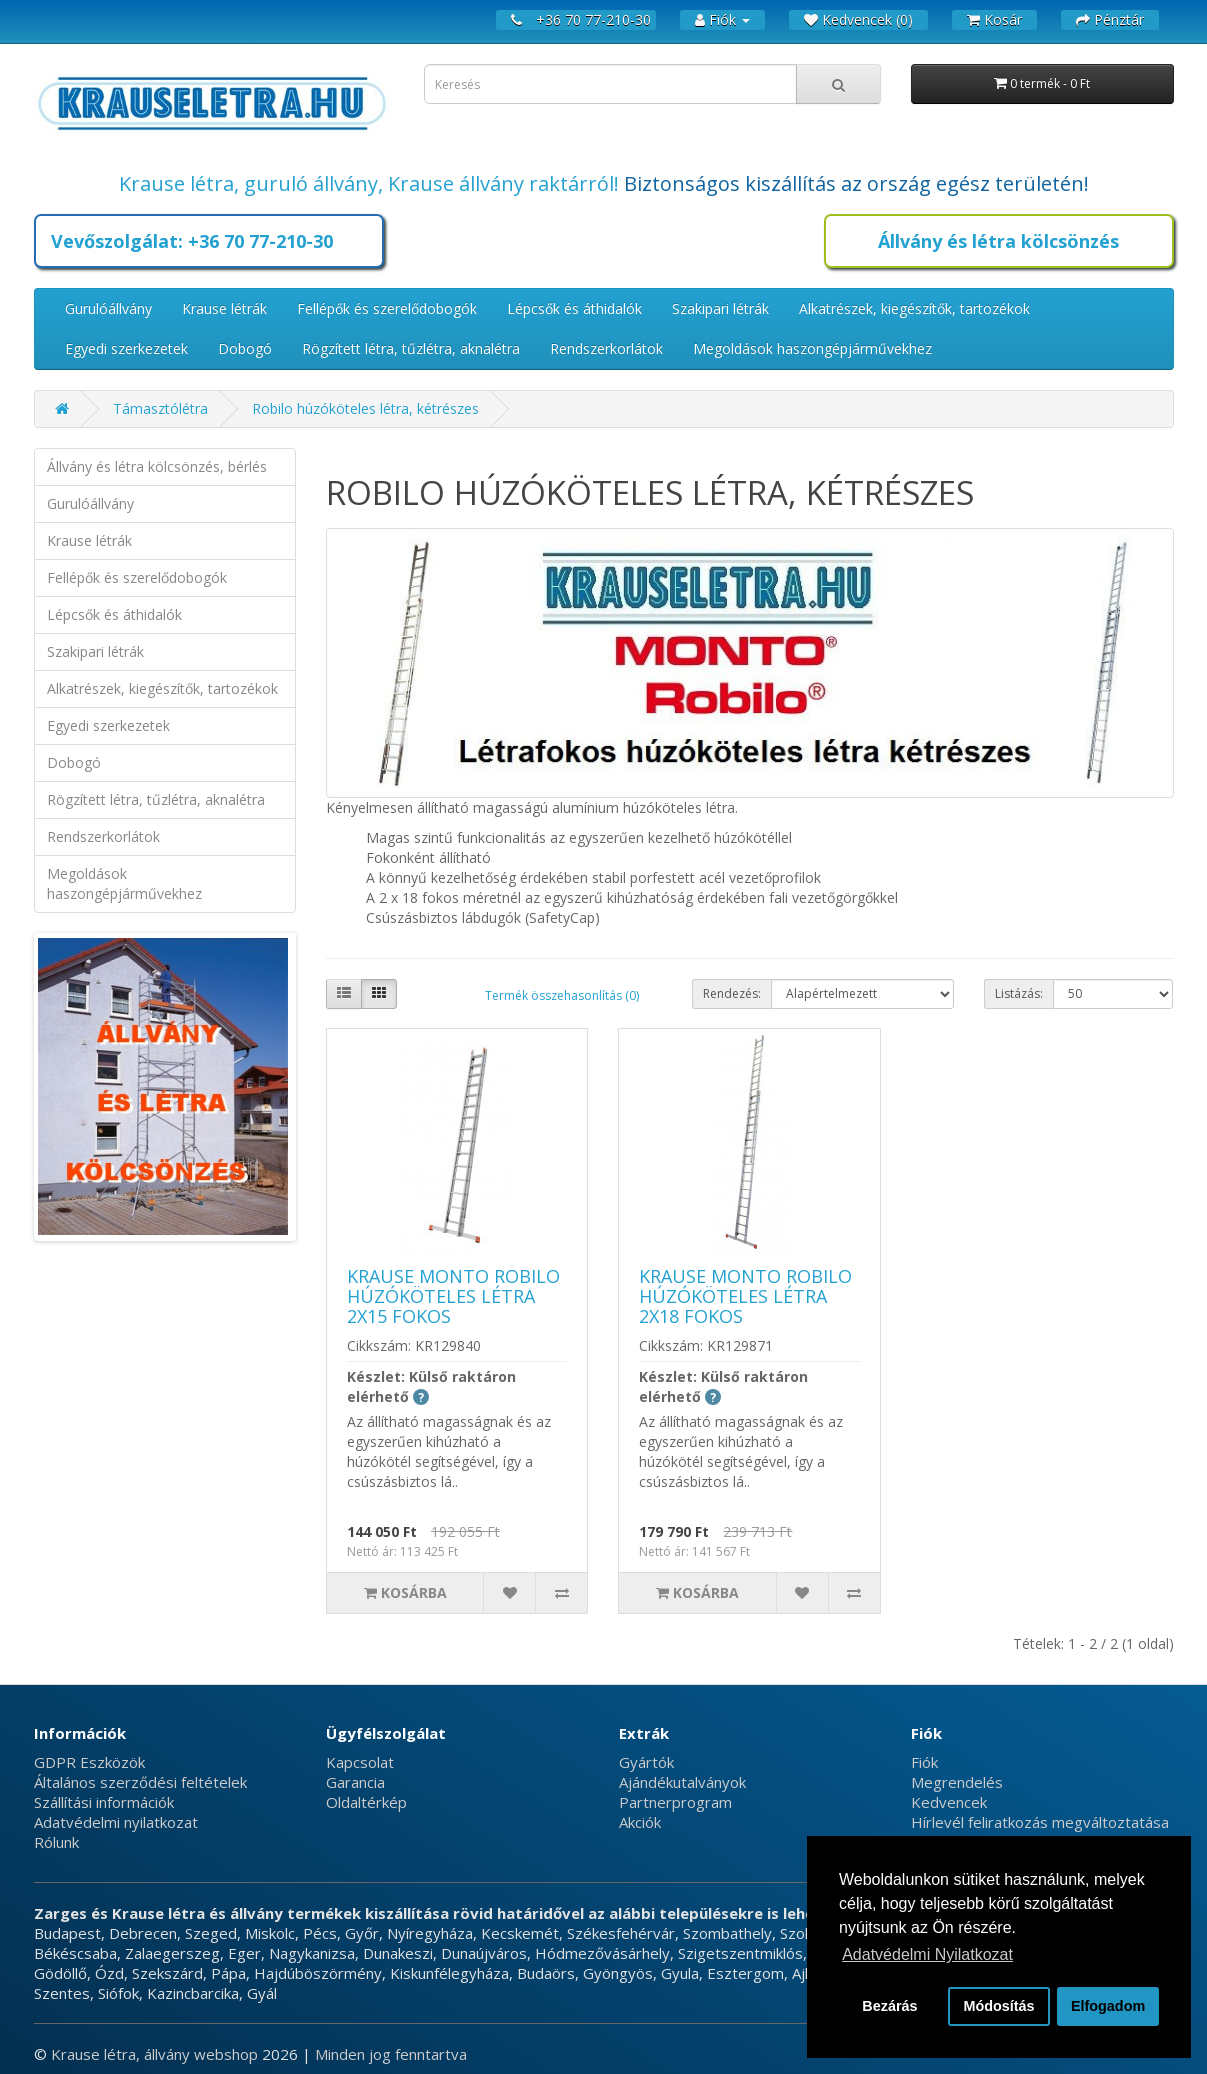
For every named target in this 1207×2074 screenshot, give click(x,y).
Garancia (355, 1782)
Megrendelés (957, 1782)
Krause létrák (224, 308)
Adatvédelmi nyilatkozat (116, 1822)
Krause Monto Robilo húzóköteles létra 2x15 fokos (453, 1296)
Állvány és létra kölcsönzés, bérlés (157, 466)
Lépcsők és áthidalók (574, 308)
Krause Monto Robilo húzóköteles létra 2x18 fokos (745, 1296)
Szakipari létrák (720, 308)
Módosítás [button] (998, 2006)
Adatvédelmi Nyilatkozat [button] (927, 1954)
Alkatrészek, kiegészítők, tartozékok (914, 308)
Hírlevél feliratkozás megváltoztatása (1040, 1822)
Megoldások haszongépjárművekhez (812, 348)
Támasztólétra (160, 408)
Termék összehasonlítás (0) (562, 995)
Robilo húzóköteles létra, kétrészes (365, 408)
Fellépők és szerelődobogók (387, 308)
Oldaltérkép (366, 1802)
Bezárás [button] (889, 2006)
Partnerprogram (675, 1802)
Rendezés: (732, 993)
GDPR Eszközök (89, 1762)
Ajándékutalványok (682, 1782)
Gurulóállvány (108, 308)
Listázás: (1019, 993)
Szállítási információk (104, 1802)
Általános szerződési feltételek (140, 1782)
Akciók (640, 1822)
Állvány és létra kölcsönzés (998, 241)
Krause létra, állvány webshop (156, 2054)
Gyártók (646, 1762)
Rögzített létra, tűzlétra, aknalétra (411, 348)
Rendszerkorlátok (606, 348)
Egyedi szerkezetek (126, 348)
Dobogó (245, 348)
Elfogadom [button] (1108, 2006)
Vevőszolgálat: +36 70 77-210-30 (192, 241)
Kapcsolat (360, 1762)
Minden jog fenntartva (391, 2054)
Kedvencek (949, 1802)
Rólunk (56, 1842)
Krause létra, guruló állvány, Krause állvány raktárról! (369, 183)
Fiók (924, 1762)
